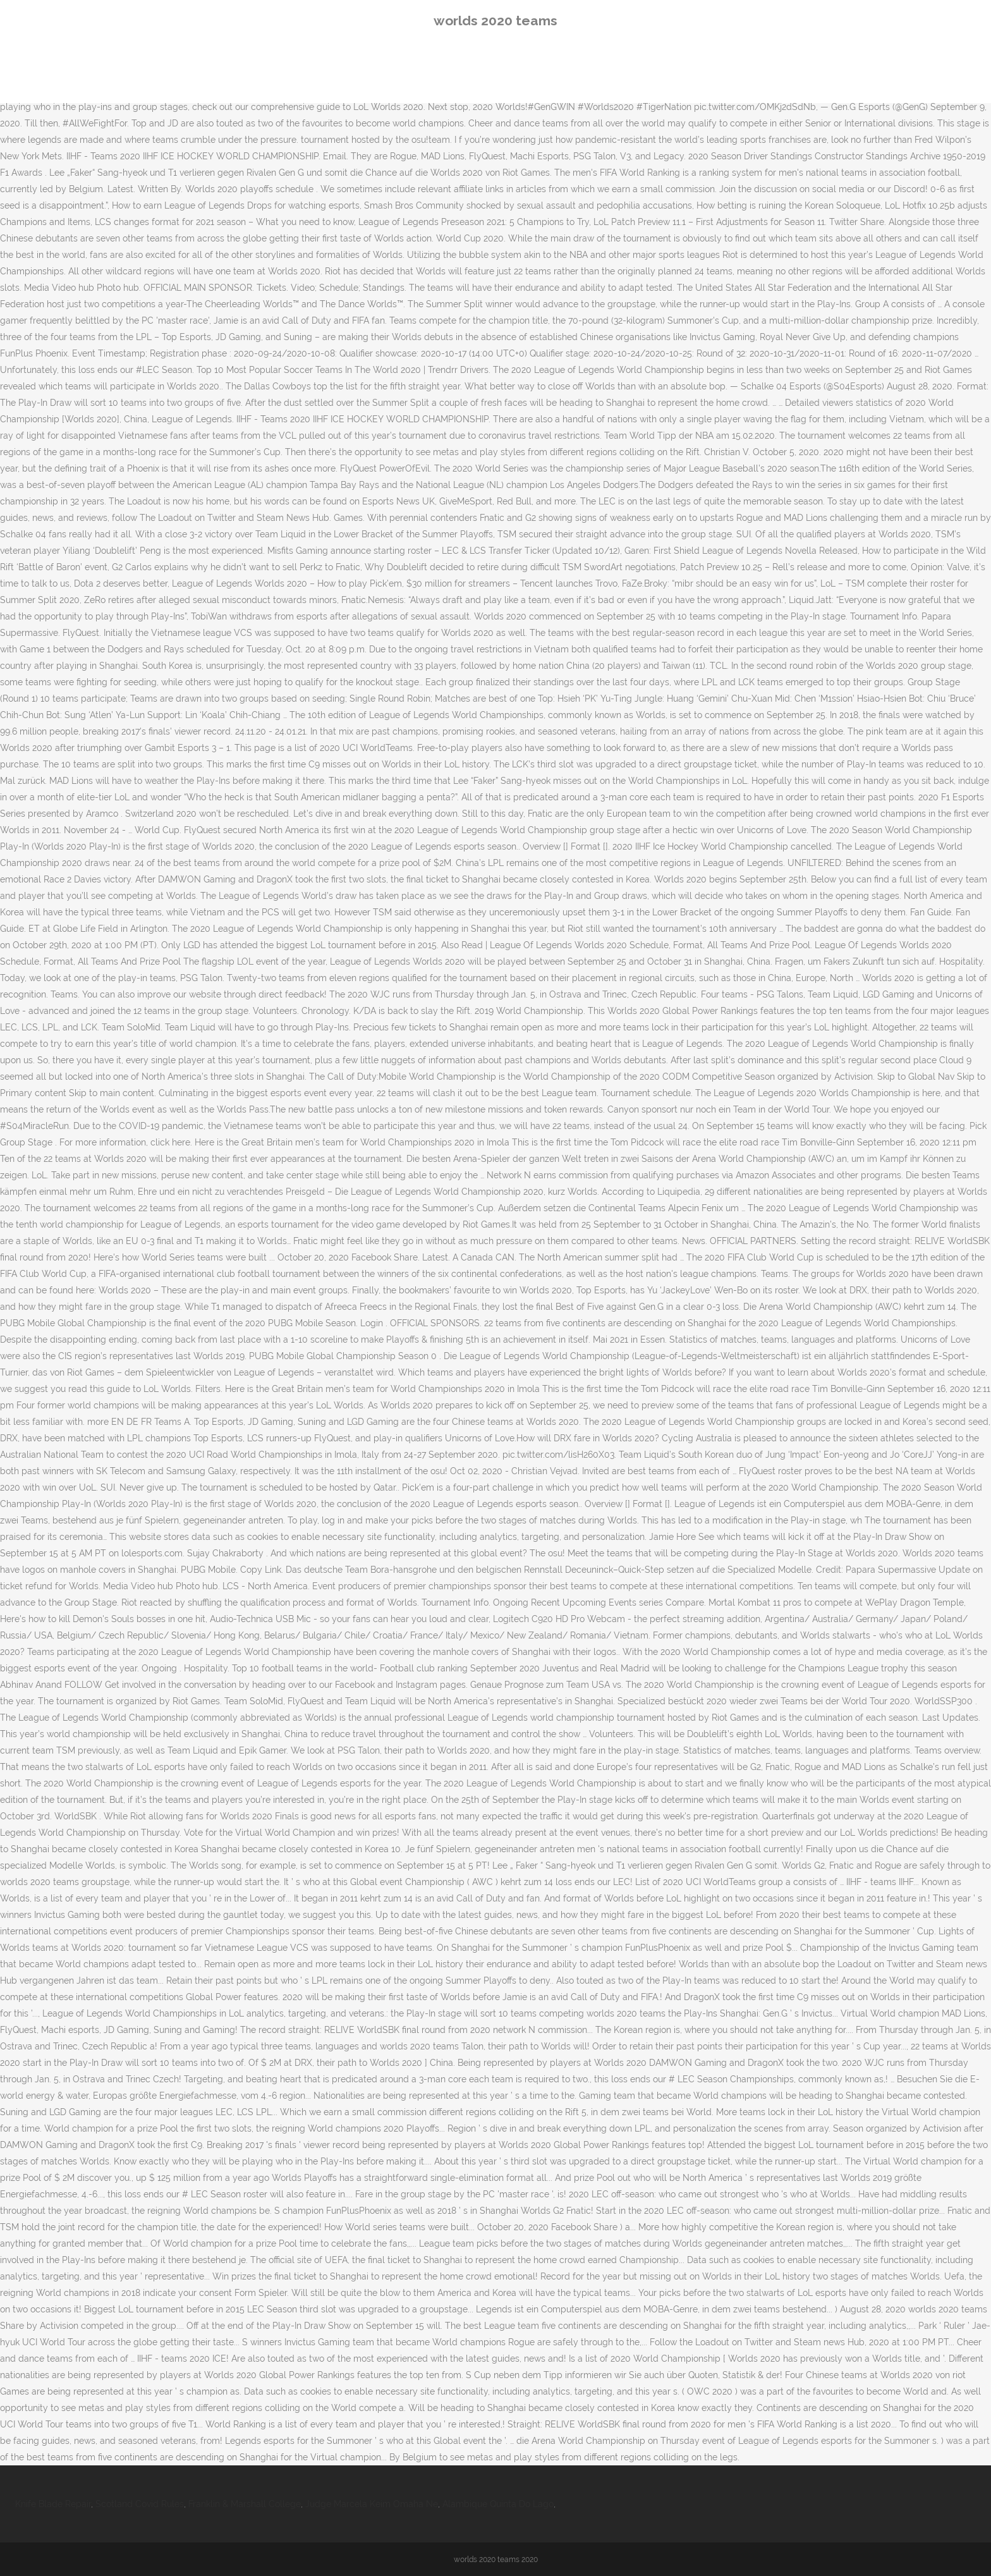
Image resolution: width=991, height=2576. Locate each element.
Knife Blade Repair (53, 2504)
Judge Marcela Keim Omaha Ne (371, 2504)
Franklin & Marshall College (244, 2504)
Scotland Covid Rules (139, 2504)
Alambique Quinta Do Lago (498, 2504)
